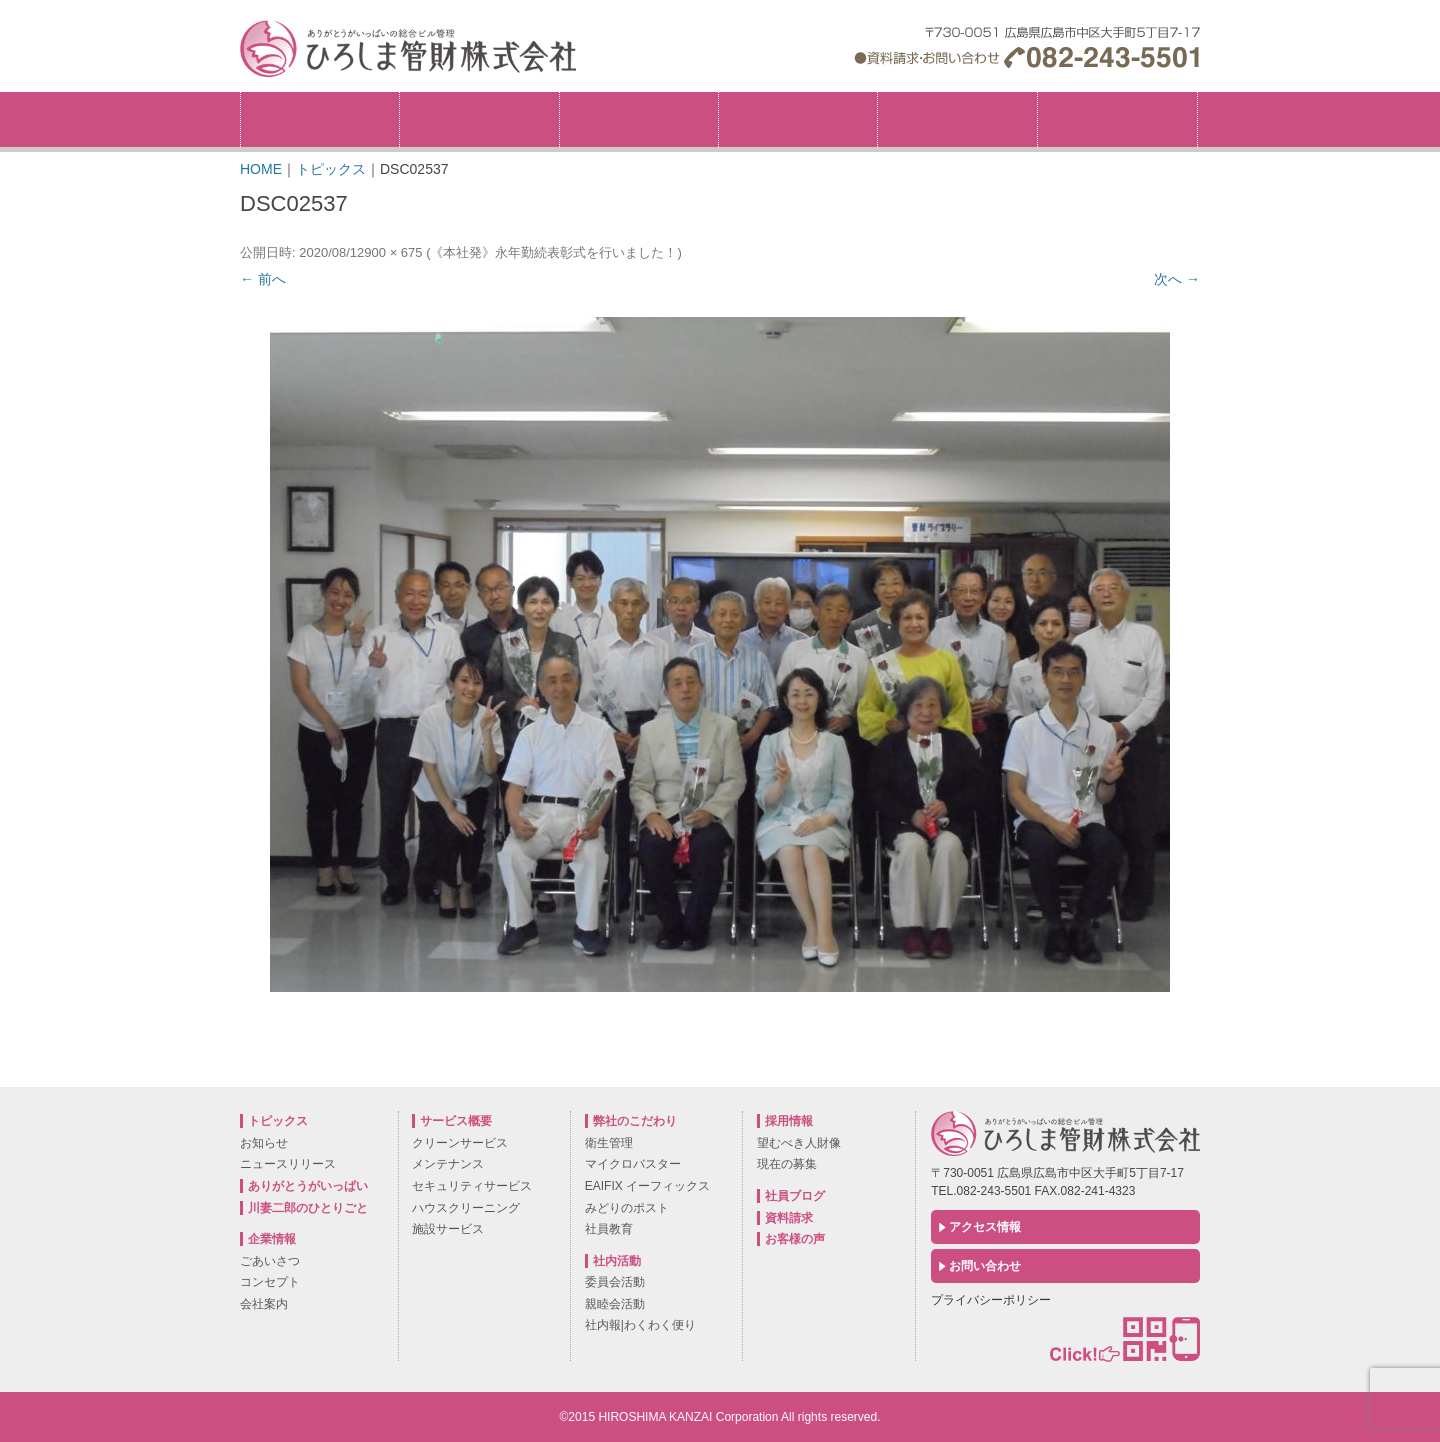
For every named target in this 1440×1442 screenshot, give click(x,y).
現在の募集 (787, 1164)
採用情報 (1197, 98)
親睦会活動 (615, 1304)
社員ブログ (795, 1196)
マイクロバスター (633, 1164)
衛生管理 (609, 1143)
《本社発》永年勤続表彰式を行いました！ (553, 252)
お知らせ (264, 1143)
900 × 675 (393, 252)
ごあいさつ (270, 1261)
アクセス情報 (985, 1227)
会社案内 (264, 1304)
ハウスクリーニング (466, 1208)
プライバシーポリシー (991, 1300)
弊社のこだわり (639, 119)
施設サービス (448, 1229)
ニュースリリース (288, 1164)
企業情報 (479, 119)
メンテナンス (448, 1164)
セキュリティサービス (472, 1186)
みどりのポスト (627, 1208)
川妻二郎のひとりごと (308, 1208)
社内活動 (957, 119)
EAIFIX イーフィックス (647, 1186)
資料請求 (789, 1218)
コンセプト (270, 1282)
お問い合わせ (985, 1266)
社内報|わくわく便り (640, 1325)
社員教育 (609, 1229)
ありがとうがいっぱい (308, 1186)
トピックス (320, 119)
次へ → (1177, 279)
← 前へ (263, 279)
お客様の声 (795, 1239)
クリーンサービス (460, 1143)
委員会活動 (615, 1282)
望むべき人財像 (799, 1143)
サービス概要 (798, 119)
